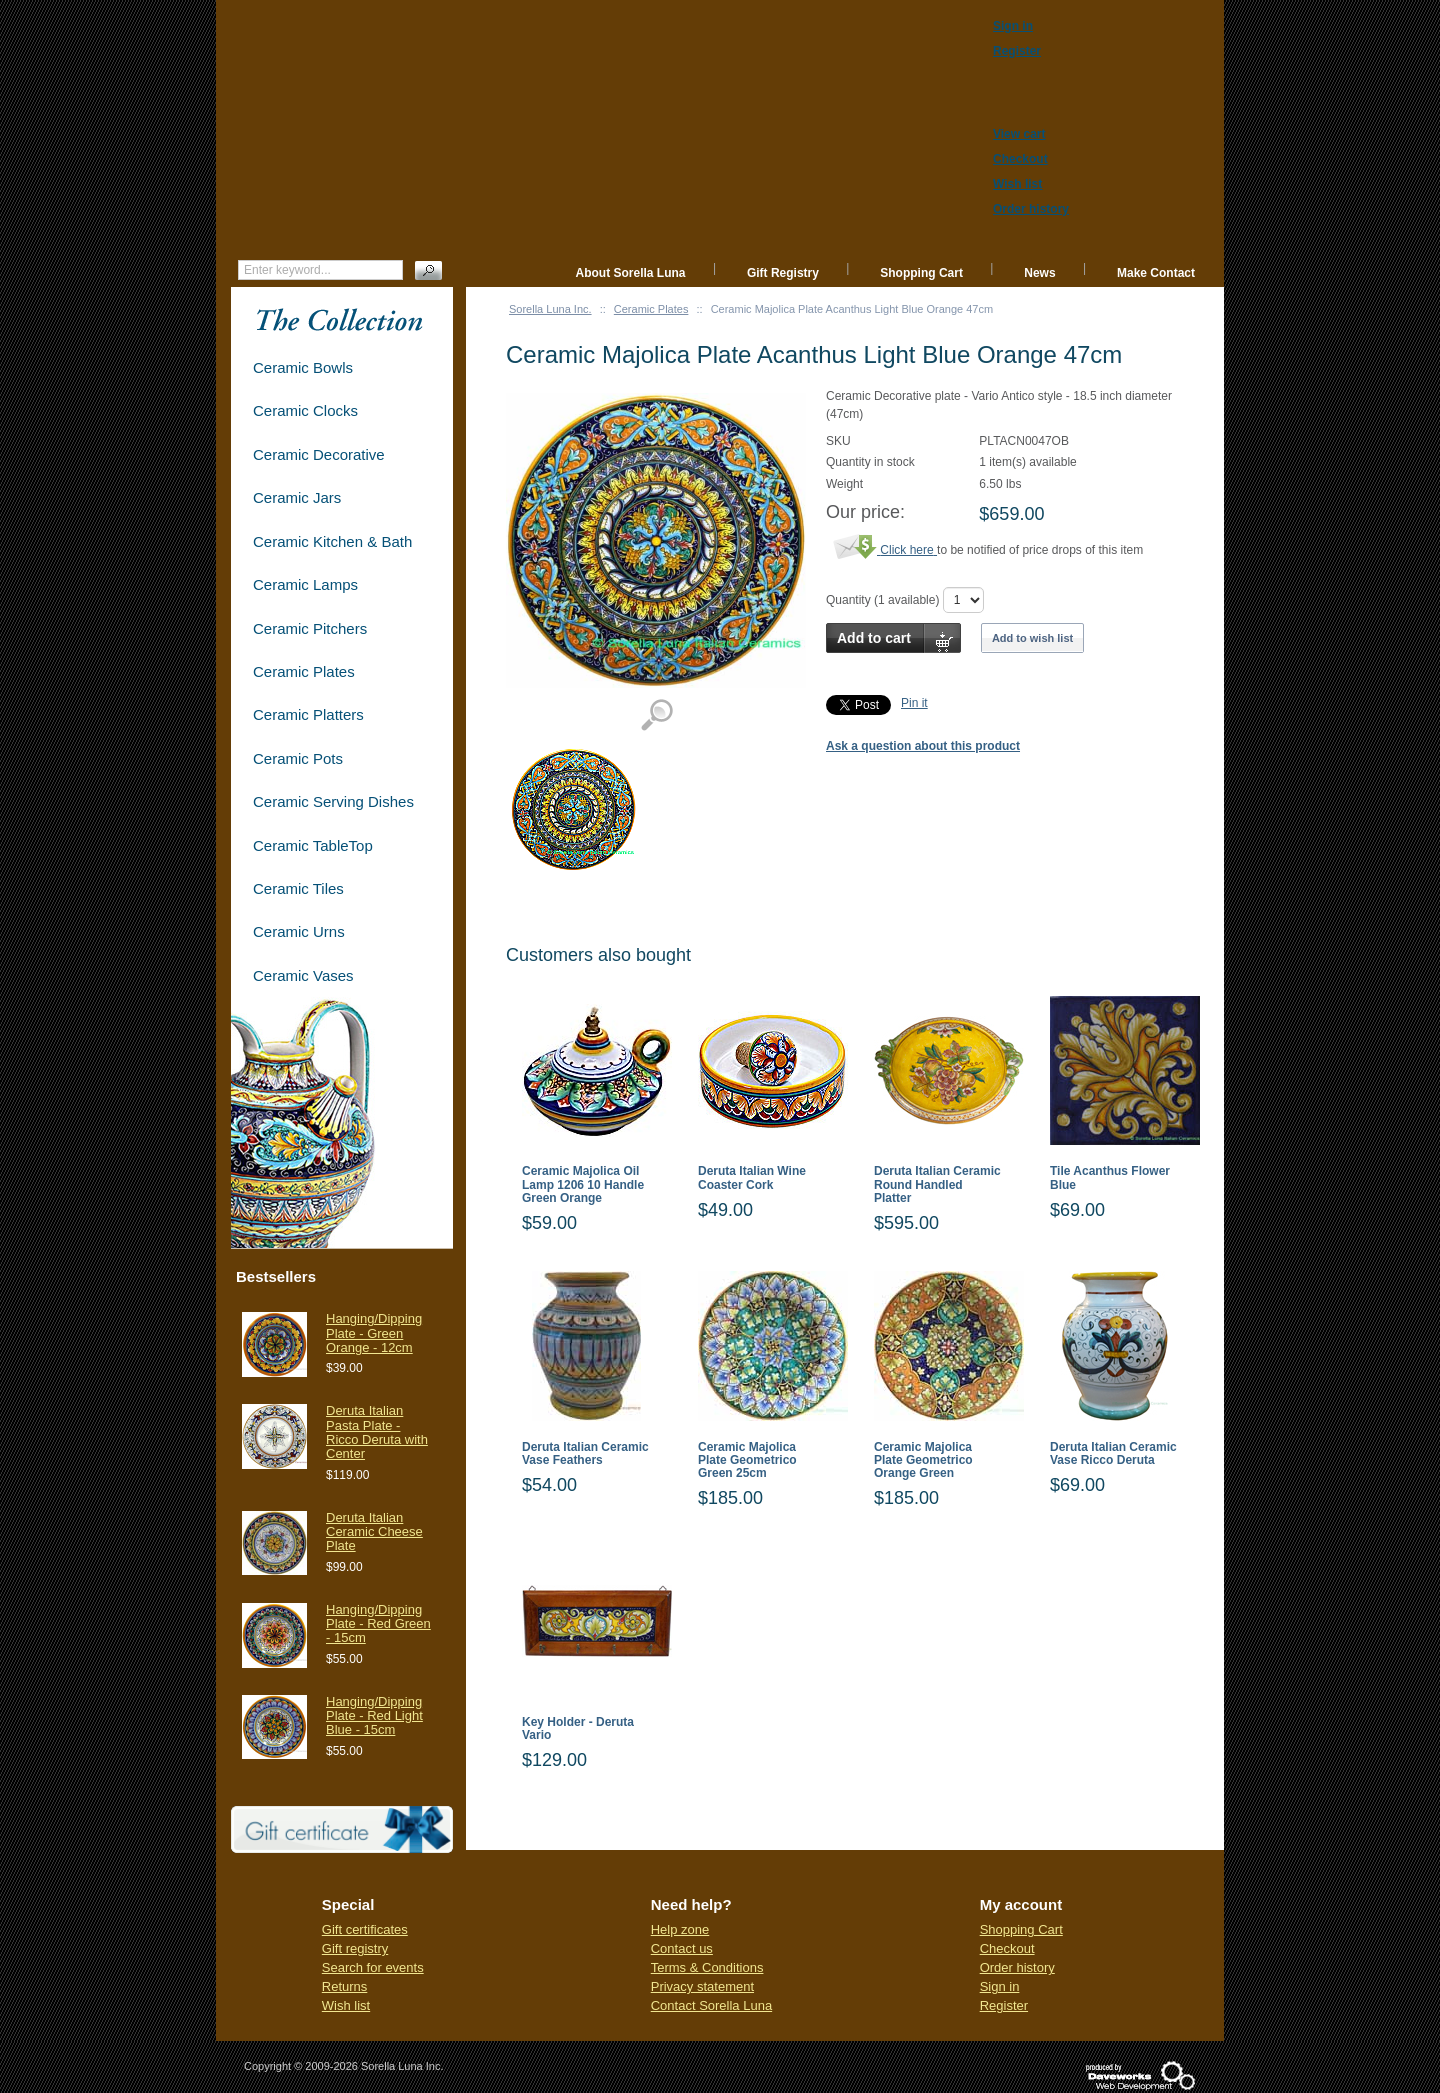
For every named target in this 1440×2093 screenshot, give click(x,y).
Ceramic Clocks (305, 410)
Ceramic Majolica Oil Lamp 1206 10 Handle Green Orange (583, 1184)
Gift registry (355, 1948)
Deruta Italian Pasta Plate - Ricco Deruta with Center (377, 1432)
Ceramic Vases (303, 975)
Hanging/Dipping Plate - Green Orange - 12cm (374, 1333)
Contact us (682, 1948)
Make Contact (1156, 273)
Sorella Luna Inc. (550, 309)
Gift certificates (365, 1929)
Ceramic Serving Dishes (333, 801)
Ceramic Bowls (303, 367)
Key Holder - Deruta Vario (578, 1729)
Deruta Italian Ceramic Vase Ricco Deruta (1113, 1454)
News (1039, 273)
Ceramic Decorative (319, 454)
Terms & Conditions (707, 1967)
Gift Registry (783, 273)
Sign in (1000, 1986)
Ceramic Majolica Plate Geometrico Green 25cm (747, 1460)
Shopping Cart (921, 273)
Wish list (346, 2005)
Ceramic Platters (308, 714)
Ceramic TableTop (313, 845)
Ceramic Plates (651, 309)
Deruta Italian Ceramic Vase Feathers (585, 1454)
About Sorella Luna (631, 273)
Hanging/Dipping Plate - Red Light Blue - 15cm (374, 1716)
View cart (1019, 134)
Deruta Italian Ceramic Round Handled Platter (937, 1184)
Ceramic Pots (298, 758)
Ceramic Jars (297, 497)
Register (1004, 2005)
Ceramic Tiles (298, 888)
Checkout (1007, 1948)
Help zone (680, 1929)
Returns (345, 1986)
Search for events (373, 1967)
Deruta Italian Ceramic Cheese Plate (374, 1532)
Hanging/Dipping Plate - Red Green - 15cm (378, 1624)
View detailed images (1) (656, 715)
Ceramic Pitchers (310, 628)
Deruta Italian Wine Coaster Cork (752, 1178)
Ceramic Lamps (305, 584)
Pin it (914, 703)
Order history (1017, 1967)
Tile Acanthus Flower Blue (1110, 1178)
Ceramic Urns (299, 931)
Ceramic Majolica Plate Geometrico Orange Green (923, 1460)
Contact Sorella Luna (711, 2005)
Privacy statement (702, 1986)
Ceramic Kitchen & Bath (332, 541)
